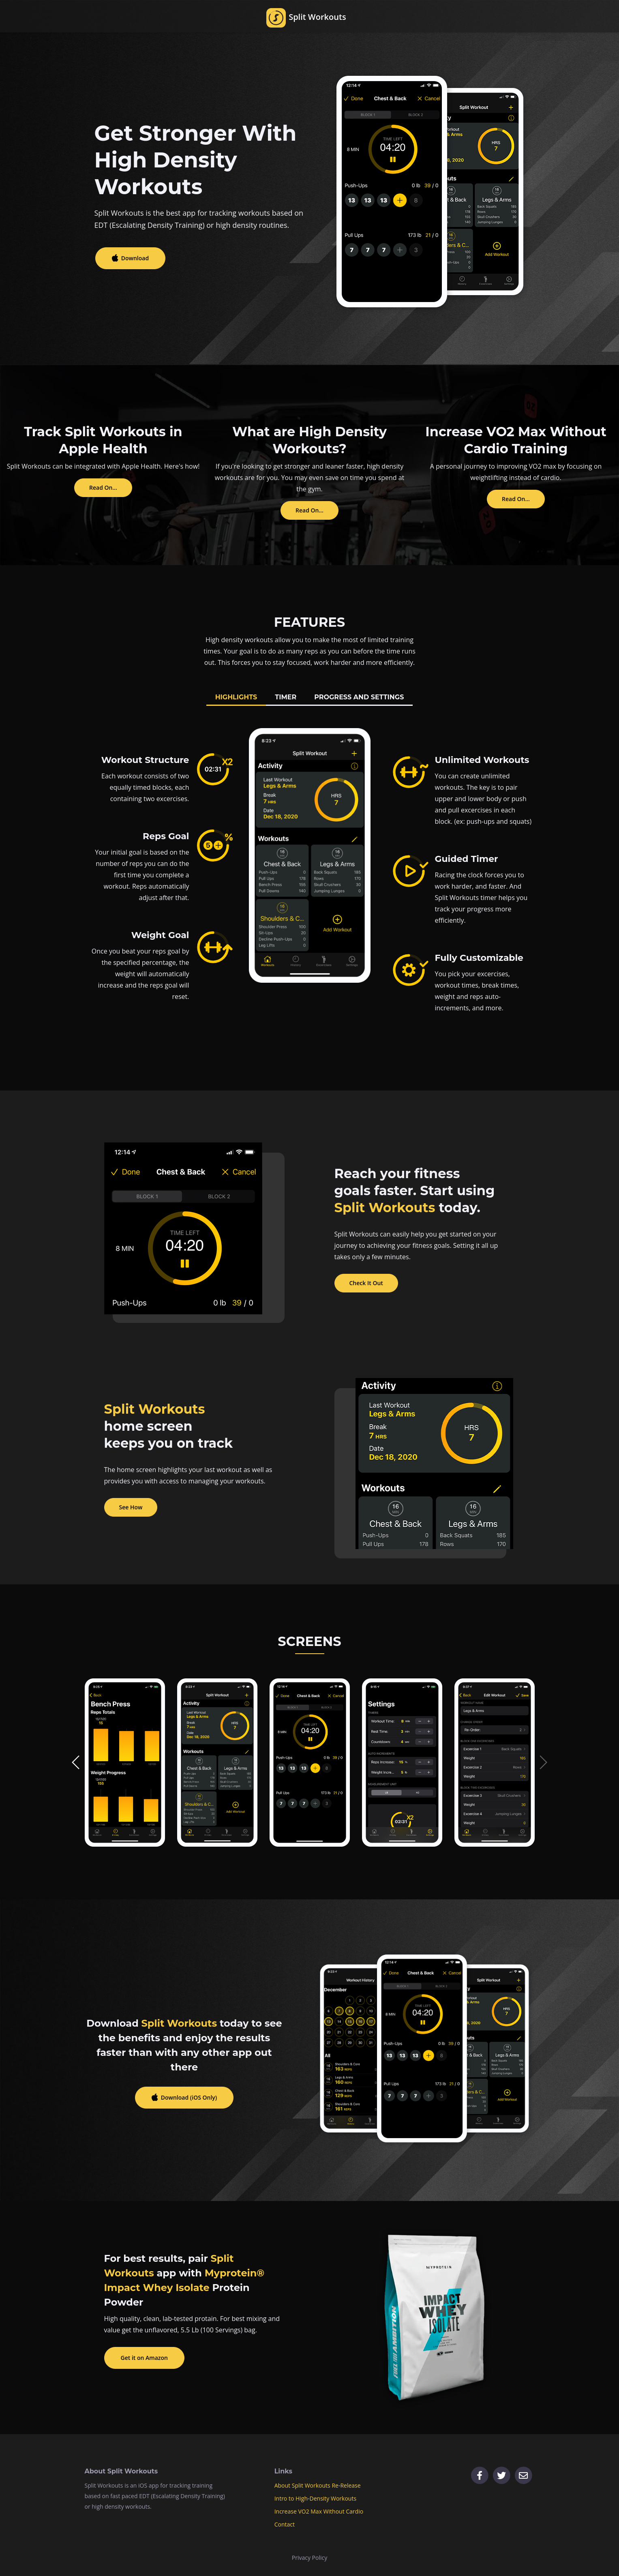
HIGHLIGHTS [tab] (236, 697)
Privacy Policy (309, 2557)
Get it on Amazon (144, 2358)
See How (131, 1507)
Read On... (103, 487)
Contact (284, 2524)
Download (134, 258)
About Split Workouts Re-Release (317, 2485)
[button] (76, 1762)
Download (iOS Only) (189, 2097)
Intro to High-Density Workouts (315, 2498)
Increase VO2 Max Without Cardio (318, 2511)
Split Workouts (306, 22)
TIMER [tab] (285, 697)
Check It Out (366, 1283)
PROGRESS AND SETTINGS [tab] (359, 697)
